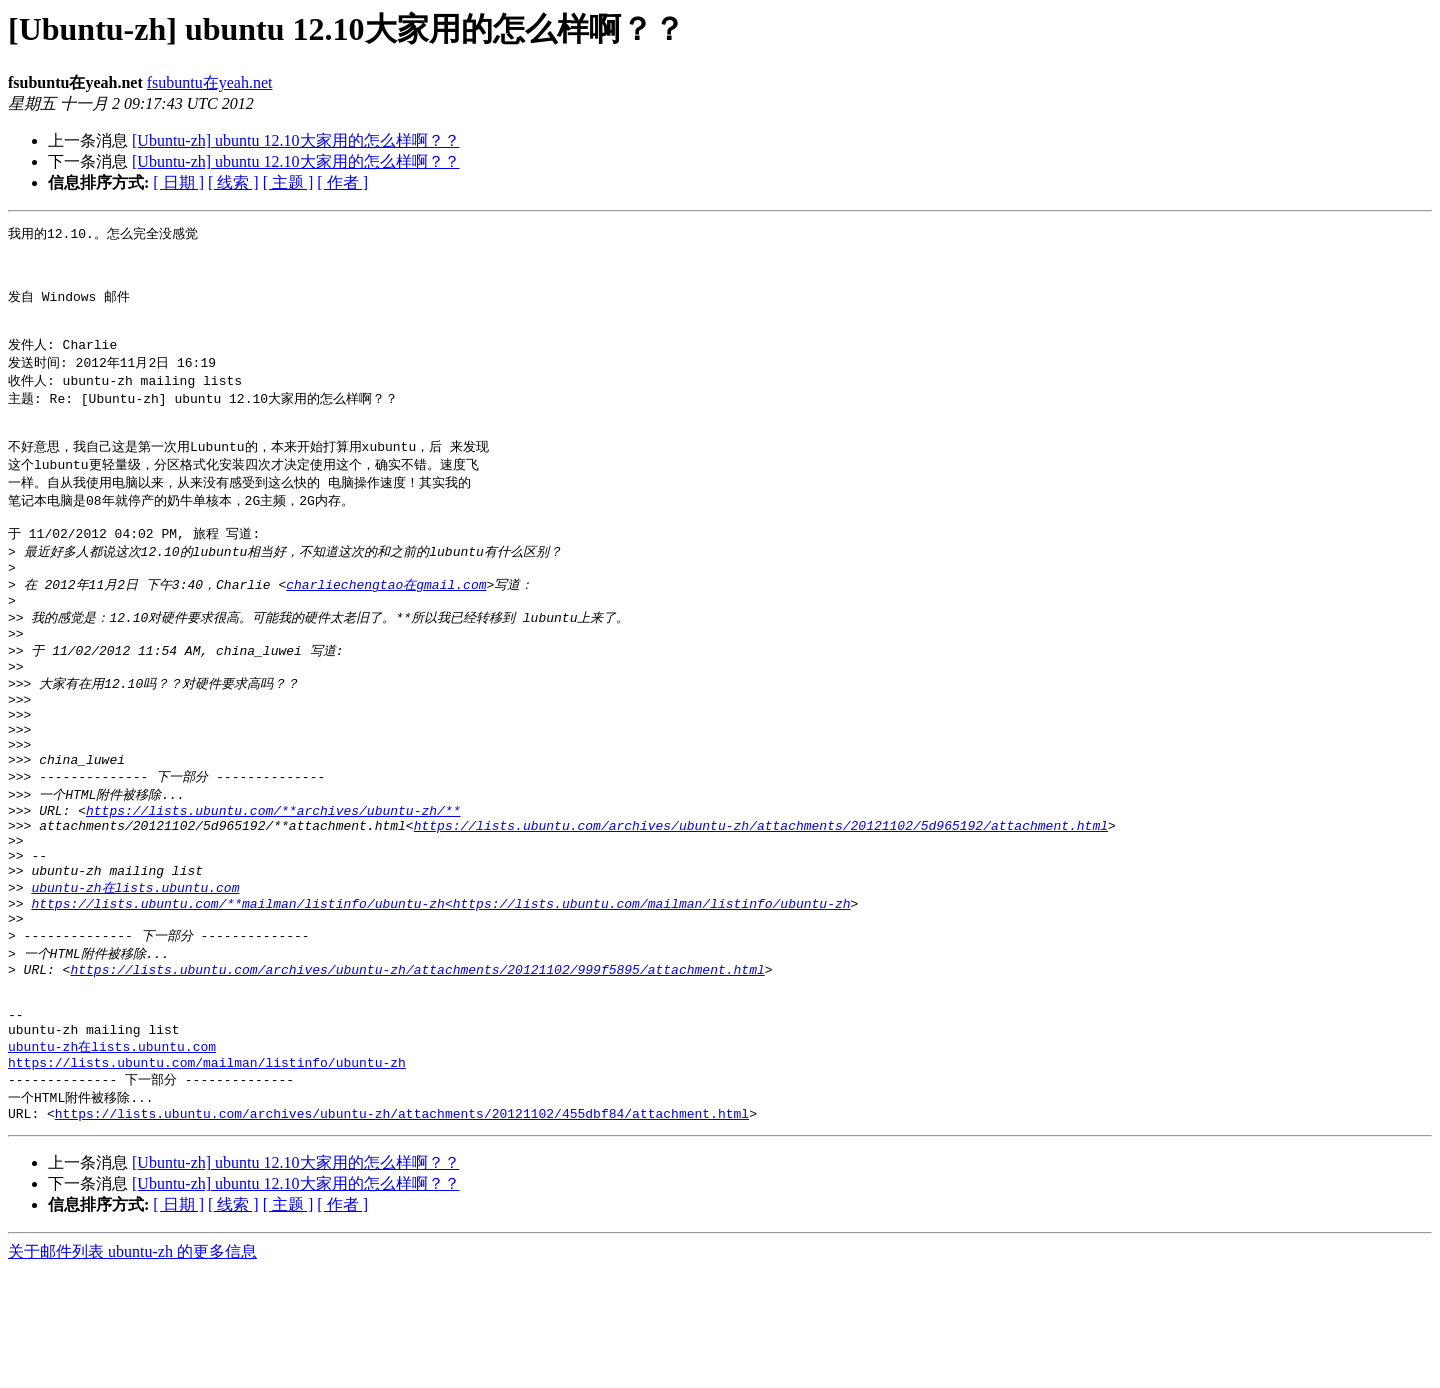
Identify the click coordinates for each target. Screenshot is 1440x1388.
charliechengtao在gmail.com (386, 624)
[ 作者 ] (342, 182)
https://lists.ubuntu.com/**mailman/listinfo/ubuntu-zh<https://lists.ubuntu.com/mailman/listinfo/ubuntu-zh (440, 991)
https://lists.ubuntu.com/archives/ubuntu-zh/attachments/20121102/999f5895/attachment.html (417, 1065)
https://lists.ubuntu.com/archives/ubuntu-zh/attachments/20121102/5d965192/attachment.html (761, 900)
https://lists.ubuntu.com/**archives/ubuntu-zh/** (273, 882)
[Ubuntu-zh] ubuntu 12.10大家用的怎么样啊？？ (296, 140)
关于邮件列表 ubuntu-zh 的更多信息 (132, 1368)
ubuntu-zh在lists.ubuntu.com (135, 972)
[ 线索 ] (233, 182)
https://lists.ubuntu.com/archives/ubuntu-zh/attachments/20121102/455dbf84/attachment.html (402, 1230)
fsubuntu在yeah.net (210, 82)
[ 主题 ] (288, 182)
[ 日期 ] (178, 182)
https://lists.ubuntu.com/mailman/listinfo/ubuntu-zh (207, 1174)
